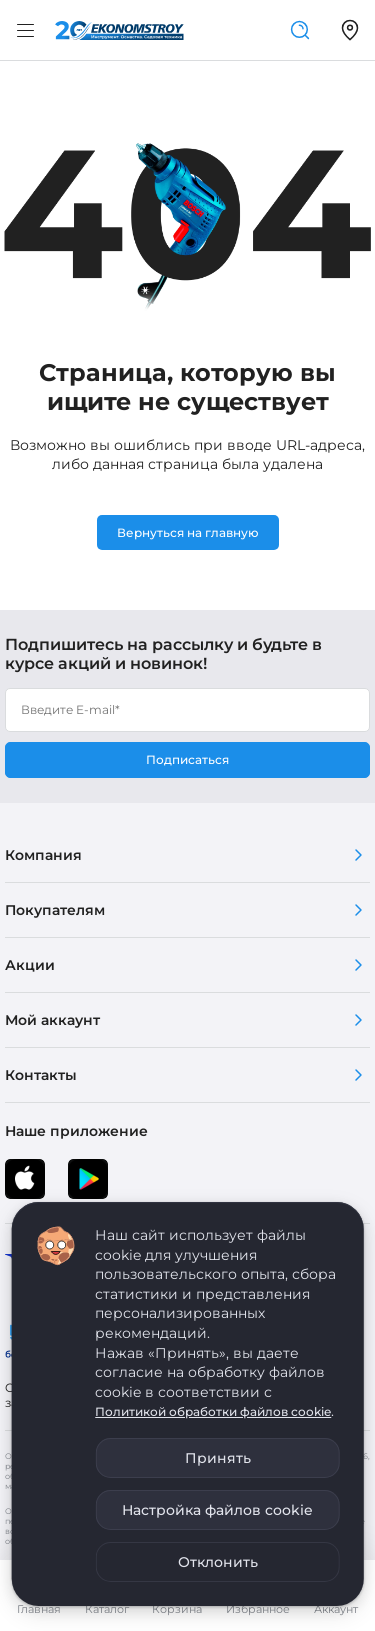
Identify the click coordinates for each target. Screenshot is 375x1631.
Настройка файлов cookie (217, 1510)
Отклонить (218, 1562)
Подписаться (187, 759)
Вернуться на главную (188, 532)
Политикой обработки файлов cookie (213, 1411)
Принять (218, 1458)
